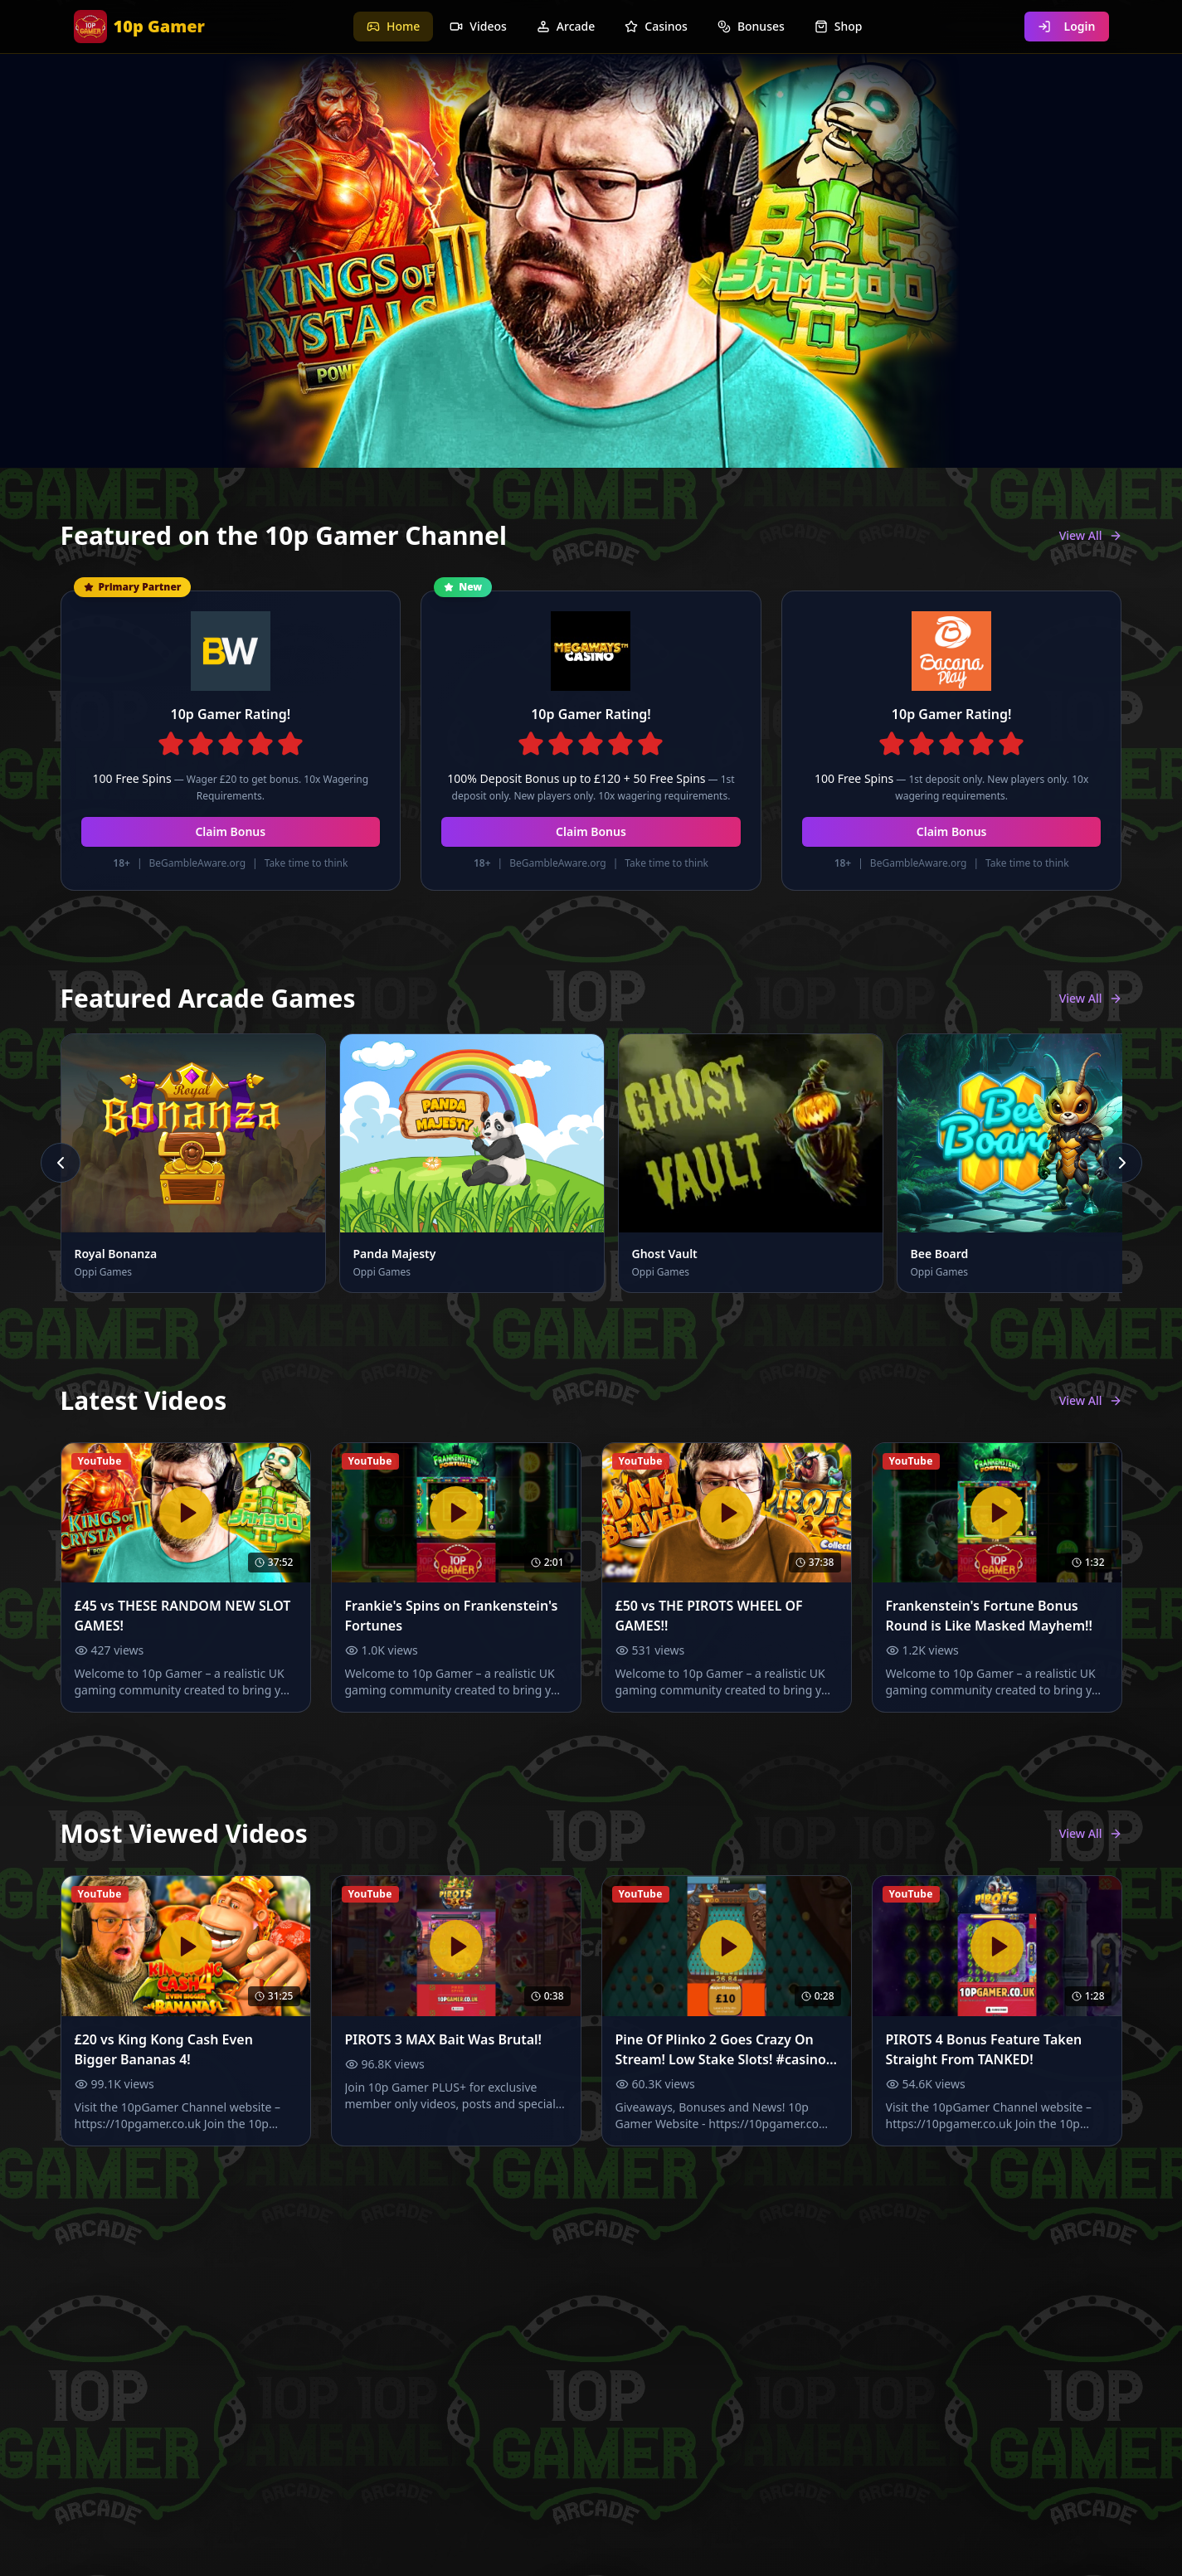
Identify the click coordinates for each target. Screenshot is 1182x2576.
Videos (478, 26)
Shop (839, 26)
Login (1067, 26)
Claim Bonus (230, 831)
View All (1090, 535)
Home (393, 26)
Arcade (566, 26)
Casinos (656, 26)
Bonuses (751, 26)
